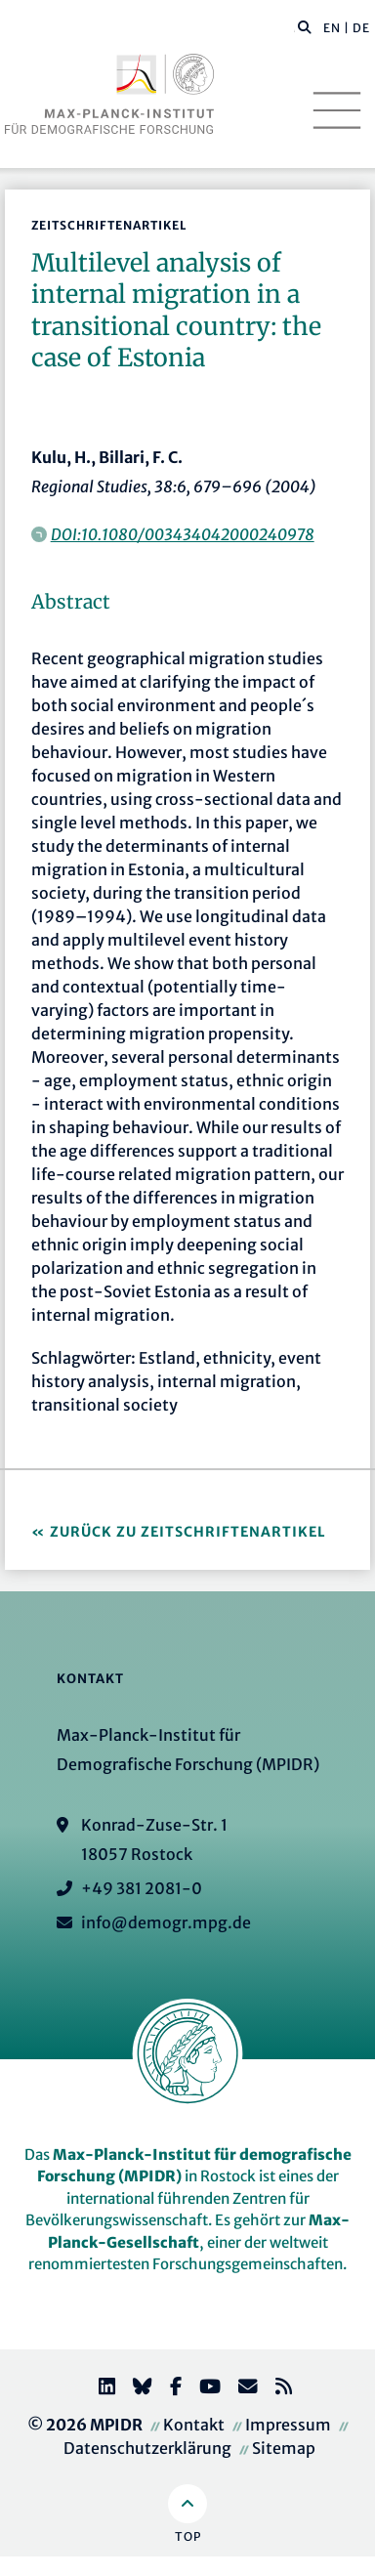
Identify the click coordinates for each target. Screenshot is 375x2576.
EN (332, 28)
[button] (305, 26)
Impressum (288, 2424)
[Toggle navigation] (337, 110)
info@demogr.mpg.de (166, 1922)
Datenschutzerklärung (147, 2448)
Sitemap (283, 2448)
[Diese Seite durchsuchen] (294, 28)
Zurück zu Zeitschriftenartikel (188, 1532)
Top (188, 2536)
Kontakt (194, 2424)
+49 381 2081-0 (141, 1888)
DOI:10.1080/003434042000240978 (182, 534)
